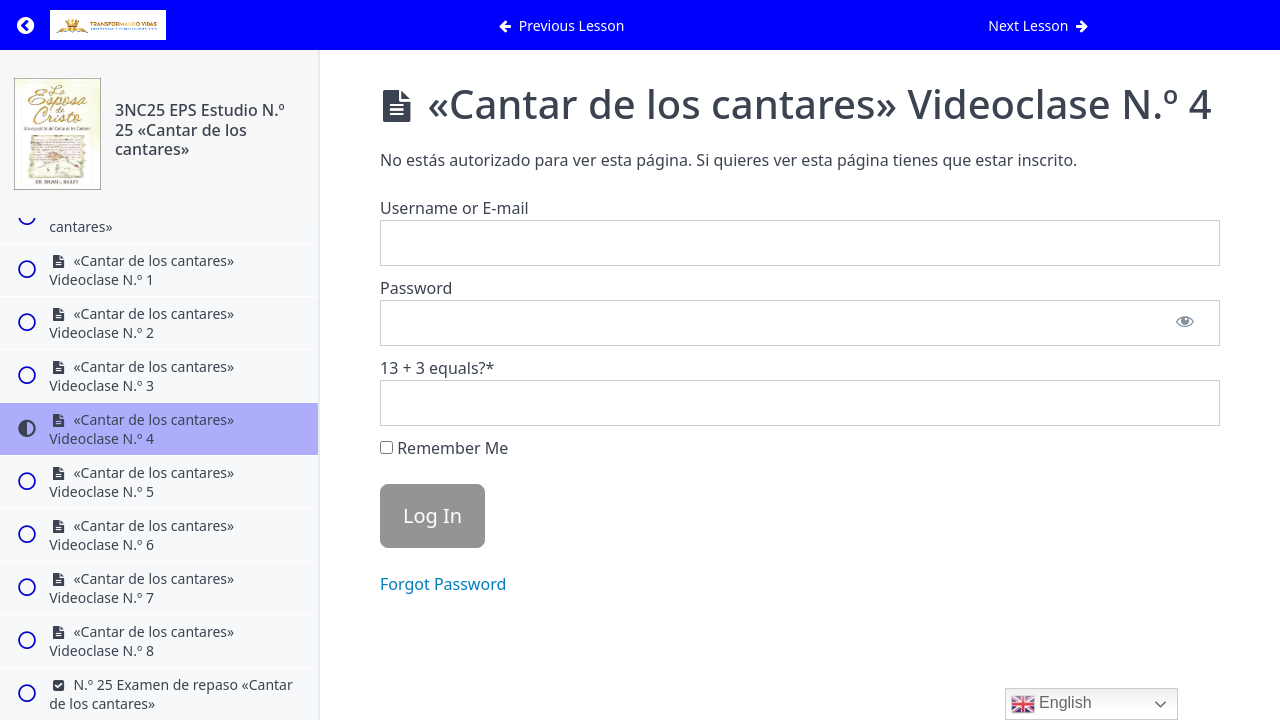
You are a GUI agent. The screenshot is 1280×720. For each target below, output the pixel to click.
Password (416, 288)
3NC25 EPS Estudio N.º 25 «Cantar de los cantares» (200, 129)
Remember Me (444, 448)
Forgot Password (443, 584)
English (1051, 704)
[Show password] (1185, 323)
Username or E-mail (454, 208)
